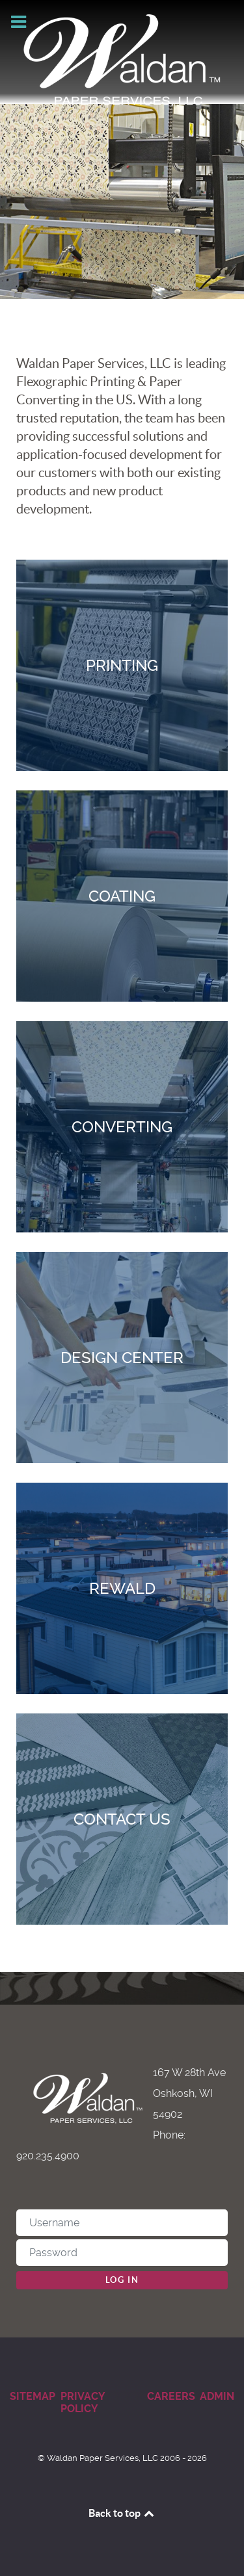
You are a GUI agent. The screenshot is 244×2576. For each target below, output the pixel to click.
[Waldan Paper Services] (122, 60)
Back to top (122, 2513)
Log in (122, 2280)
